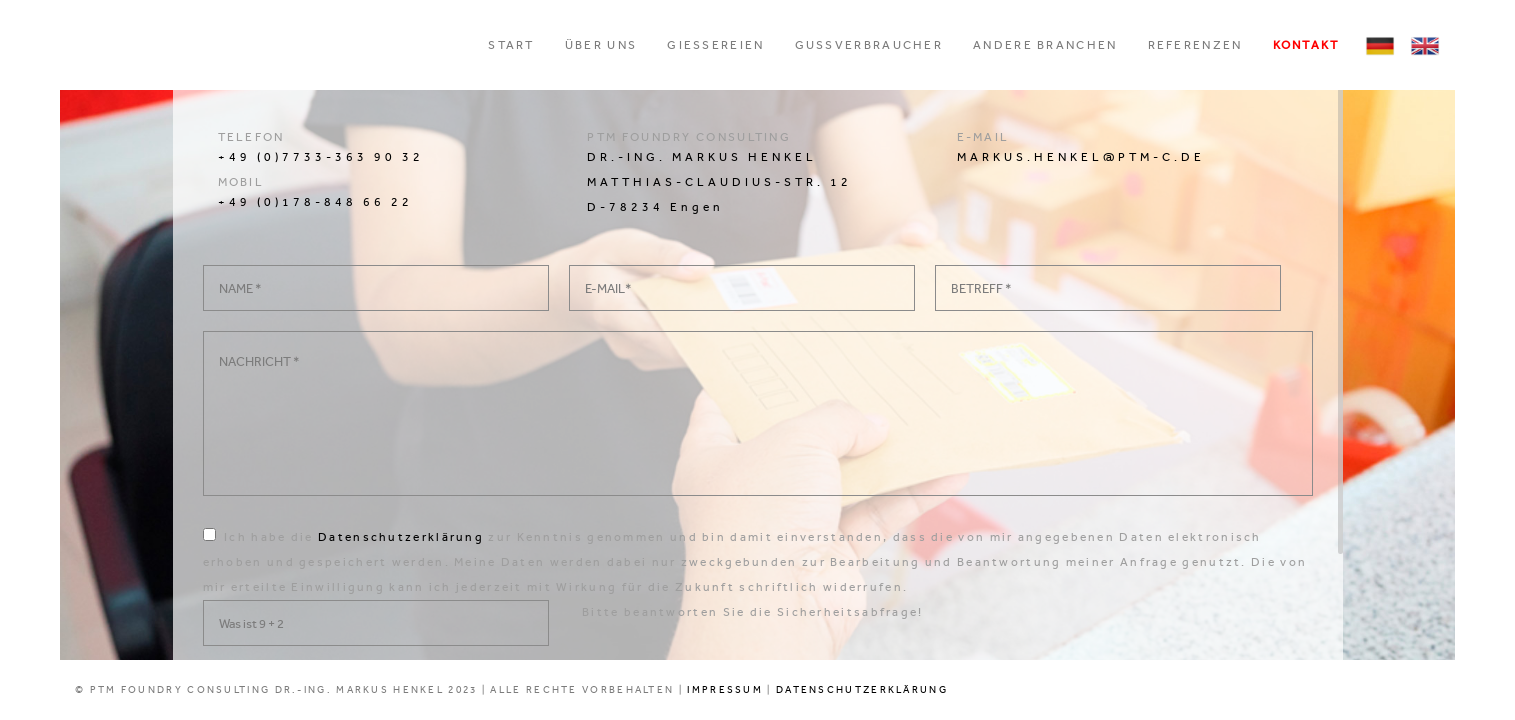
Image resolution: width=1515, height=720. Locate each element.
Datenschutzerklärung (401, 537)
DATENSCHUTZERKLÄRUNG (862, 690)
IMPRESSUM (725, 690)
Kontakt (1306, 45)
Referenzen (1195, 45)
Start (511, 45)
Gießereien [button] (715, 45)
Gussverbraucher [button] (869, 45)
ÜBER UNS (601, 45)
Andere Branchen (1045, 45)
